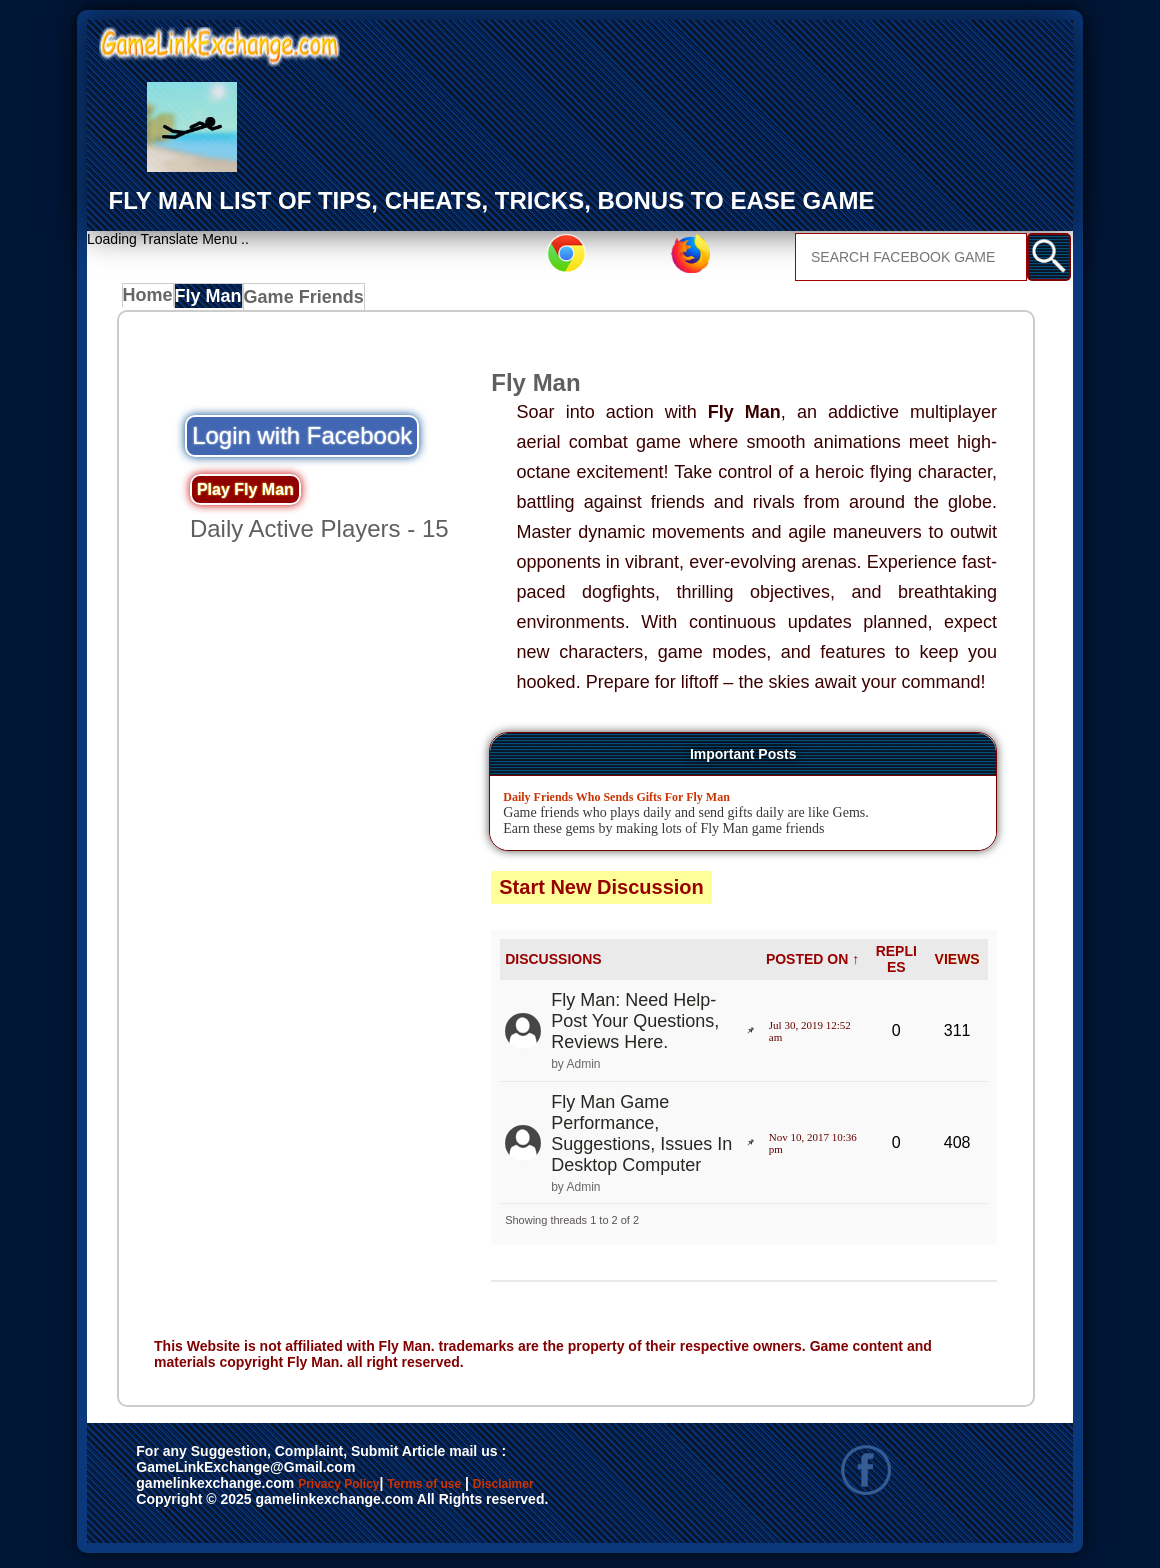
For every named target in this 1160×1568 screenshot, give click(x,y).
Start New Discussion (601, 892)
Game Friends (314, 301)
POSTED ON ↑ (812, 965)
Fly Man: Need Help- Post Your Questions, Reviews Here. (635, 1026)
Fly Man (219, 301)
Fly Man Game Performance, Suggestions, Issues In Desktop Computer (641, 1138)
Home (152, 301)
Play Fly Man (245, 495)
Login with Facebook (302, 440)
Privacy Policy (359, 1490)
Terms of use (483, 1490)
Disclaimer (181, 1511)
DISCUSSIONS (553, 965)
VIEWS (957, 965)
